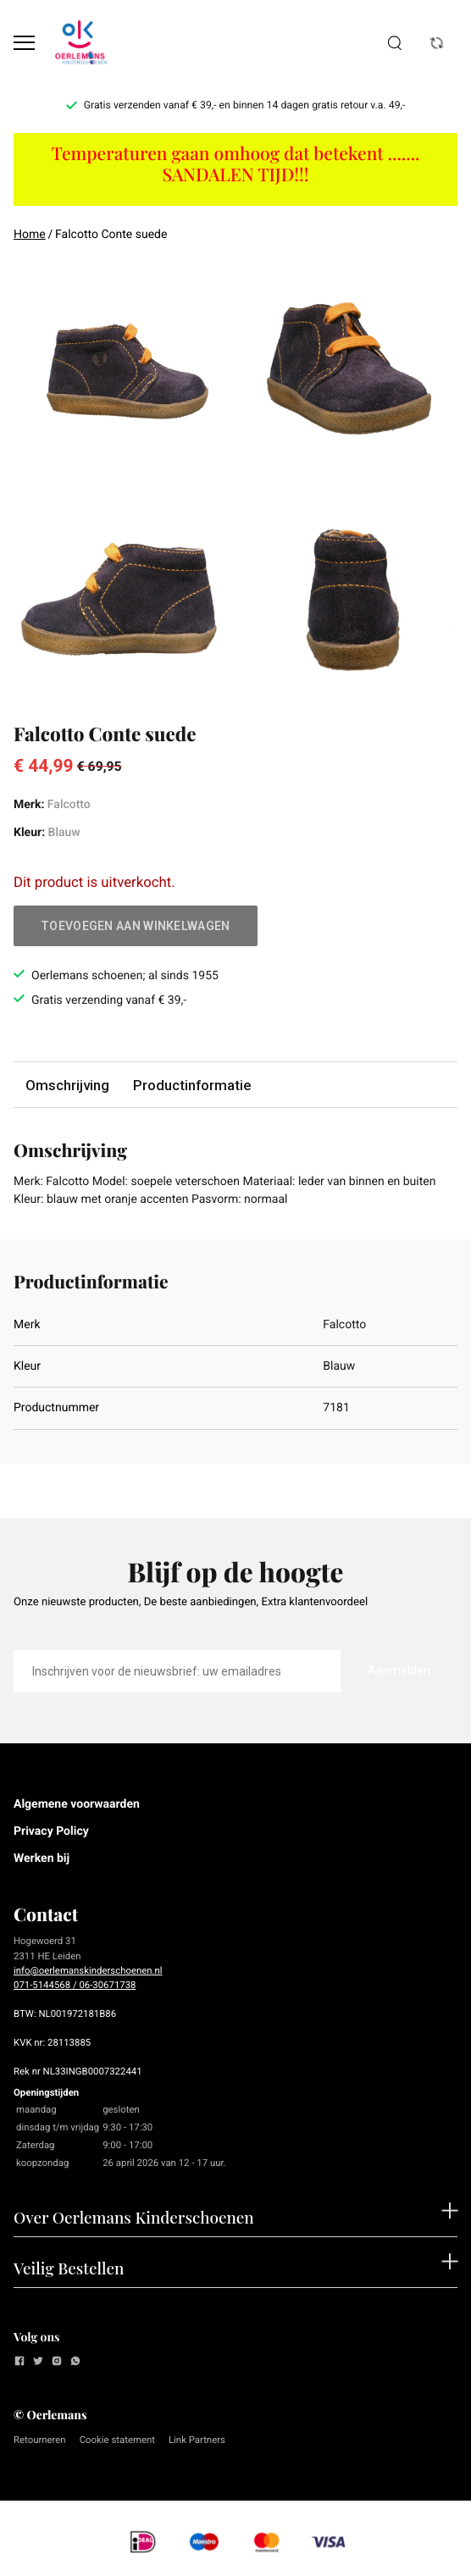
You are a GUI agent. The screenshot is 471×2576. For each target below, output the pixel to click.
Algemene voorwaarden (77, 1804)
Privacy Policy (51, 1831)
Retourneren (40, 2440)
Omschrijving (67, 1085)
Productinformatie (192, 1085)
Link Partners (197, 2440)
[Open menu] (24, 43)
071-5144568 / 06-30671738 (75, 1985)
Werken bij (41, 1858)
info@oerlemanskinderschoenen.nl (88, 1970)
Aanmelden (399, 1670)
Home (30, 234)
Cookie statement (117, 2440)
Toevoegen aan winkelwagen (135, 926)
